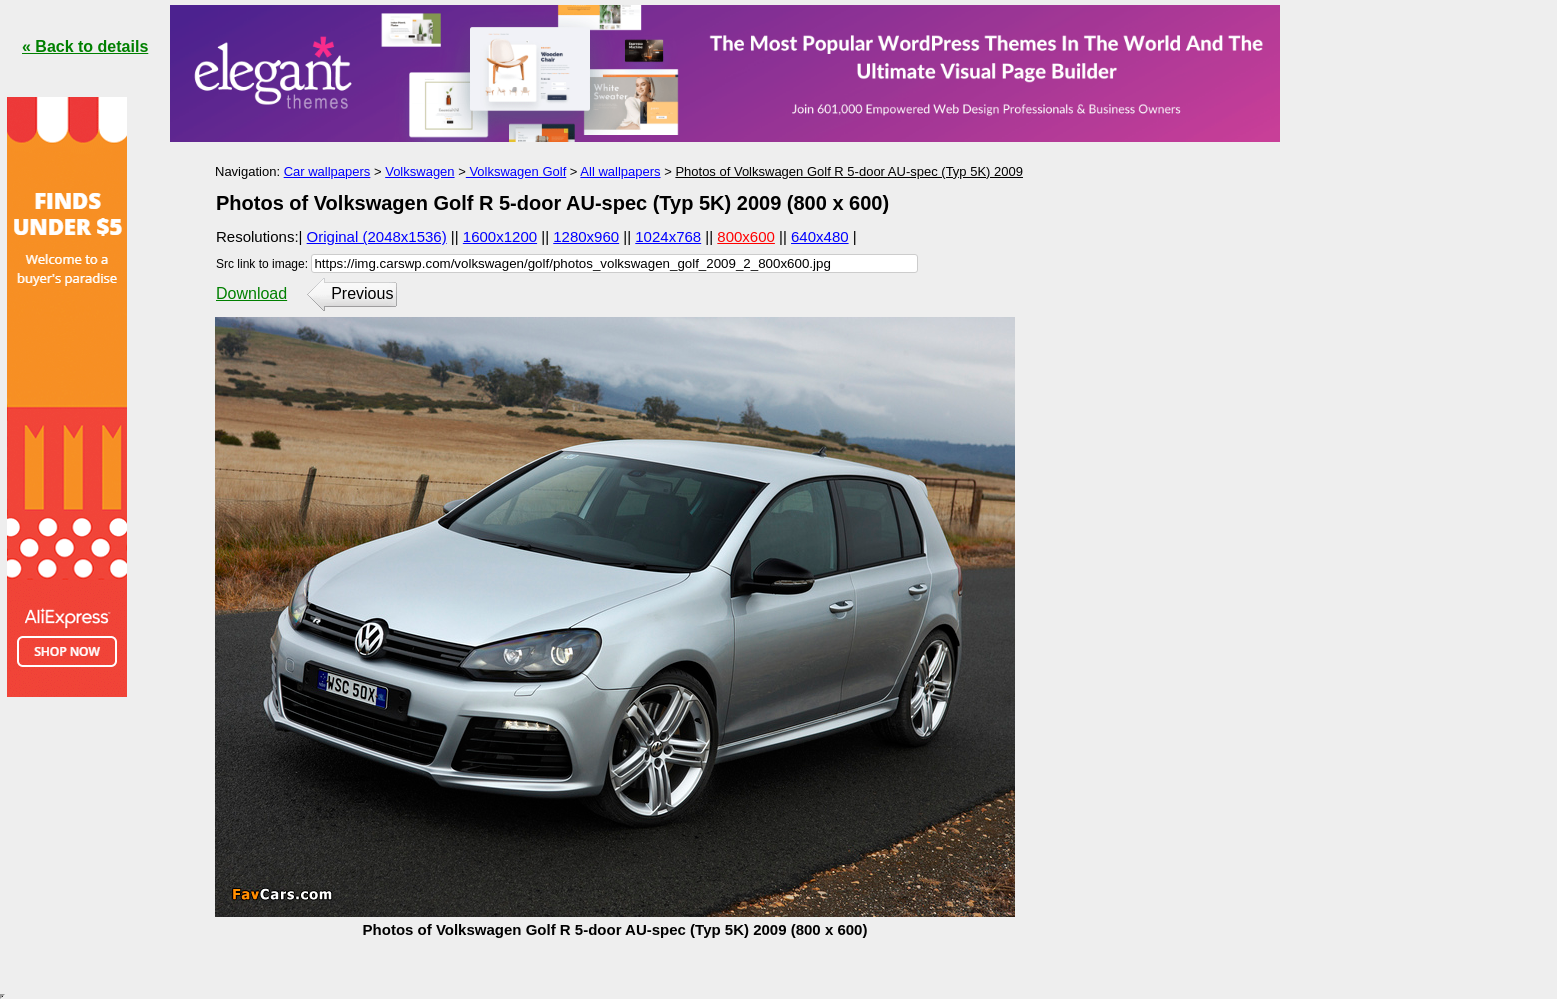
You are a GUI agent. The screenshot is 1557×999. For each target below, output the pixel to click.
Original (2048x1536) (377, 236)
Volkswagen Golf (516, 171)
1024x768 (668, 236)
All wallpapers (620, 171)
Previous (362, 293)
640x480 (820, 236)
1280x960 (586, 236)
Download (251, 293)
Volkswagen (419, 171)
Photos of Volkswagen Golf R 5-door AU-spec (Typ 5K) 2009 (849, 171)
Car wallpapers (327, 171)
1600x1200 (500, 236)
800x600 (746, 236)
